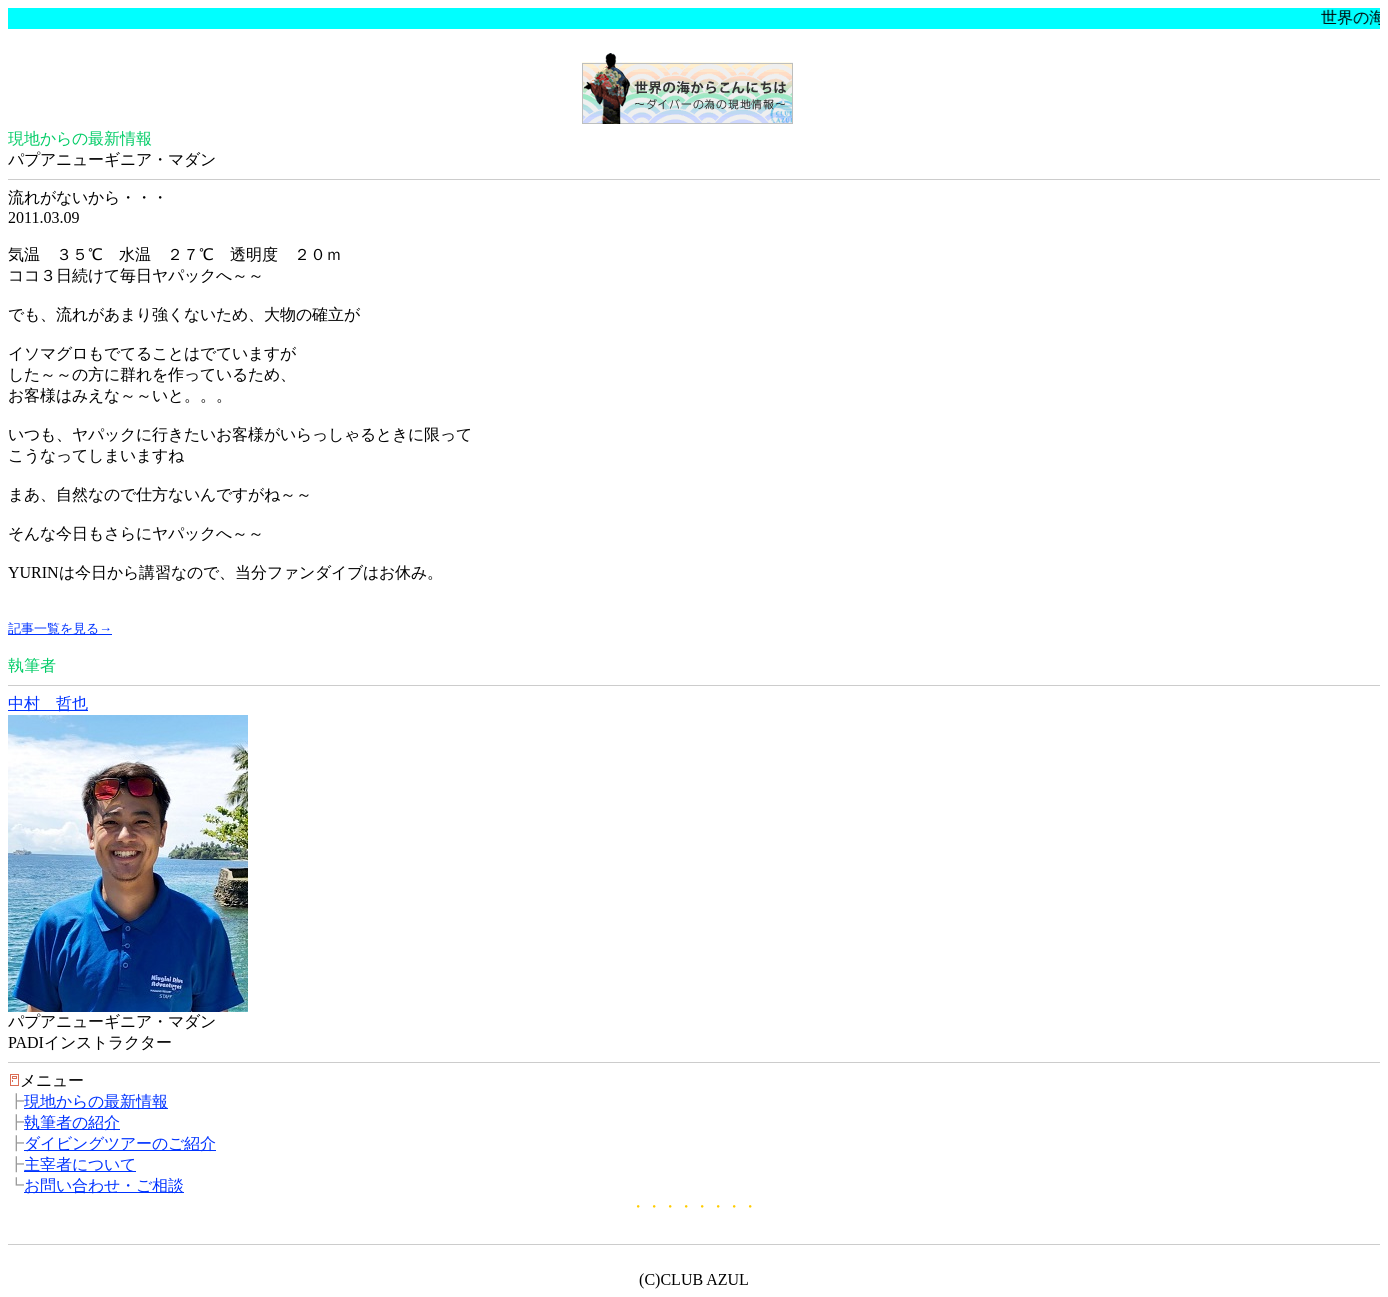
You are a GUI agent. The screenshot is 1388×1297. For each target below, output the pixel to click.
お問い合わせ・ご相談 (104, 1185)
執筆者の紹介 (72, 1122)
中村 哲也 (48, 703)
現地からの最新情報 (96, 1101)
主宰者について (80, 1164)
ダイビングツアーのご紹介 (120, 1143)
